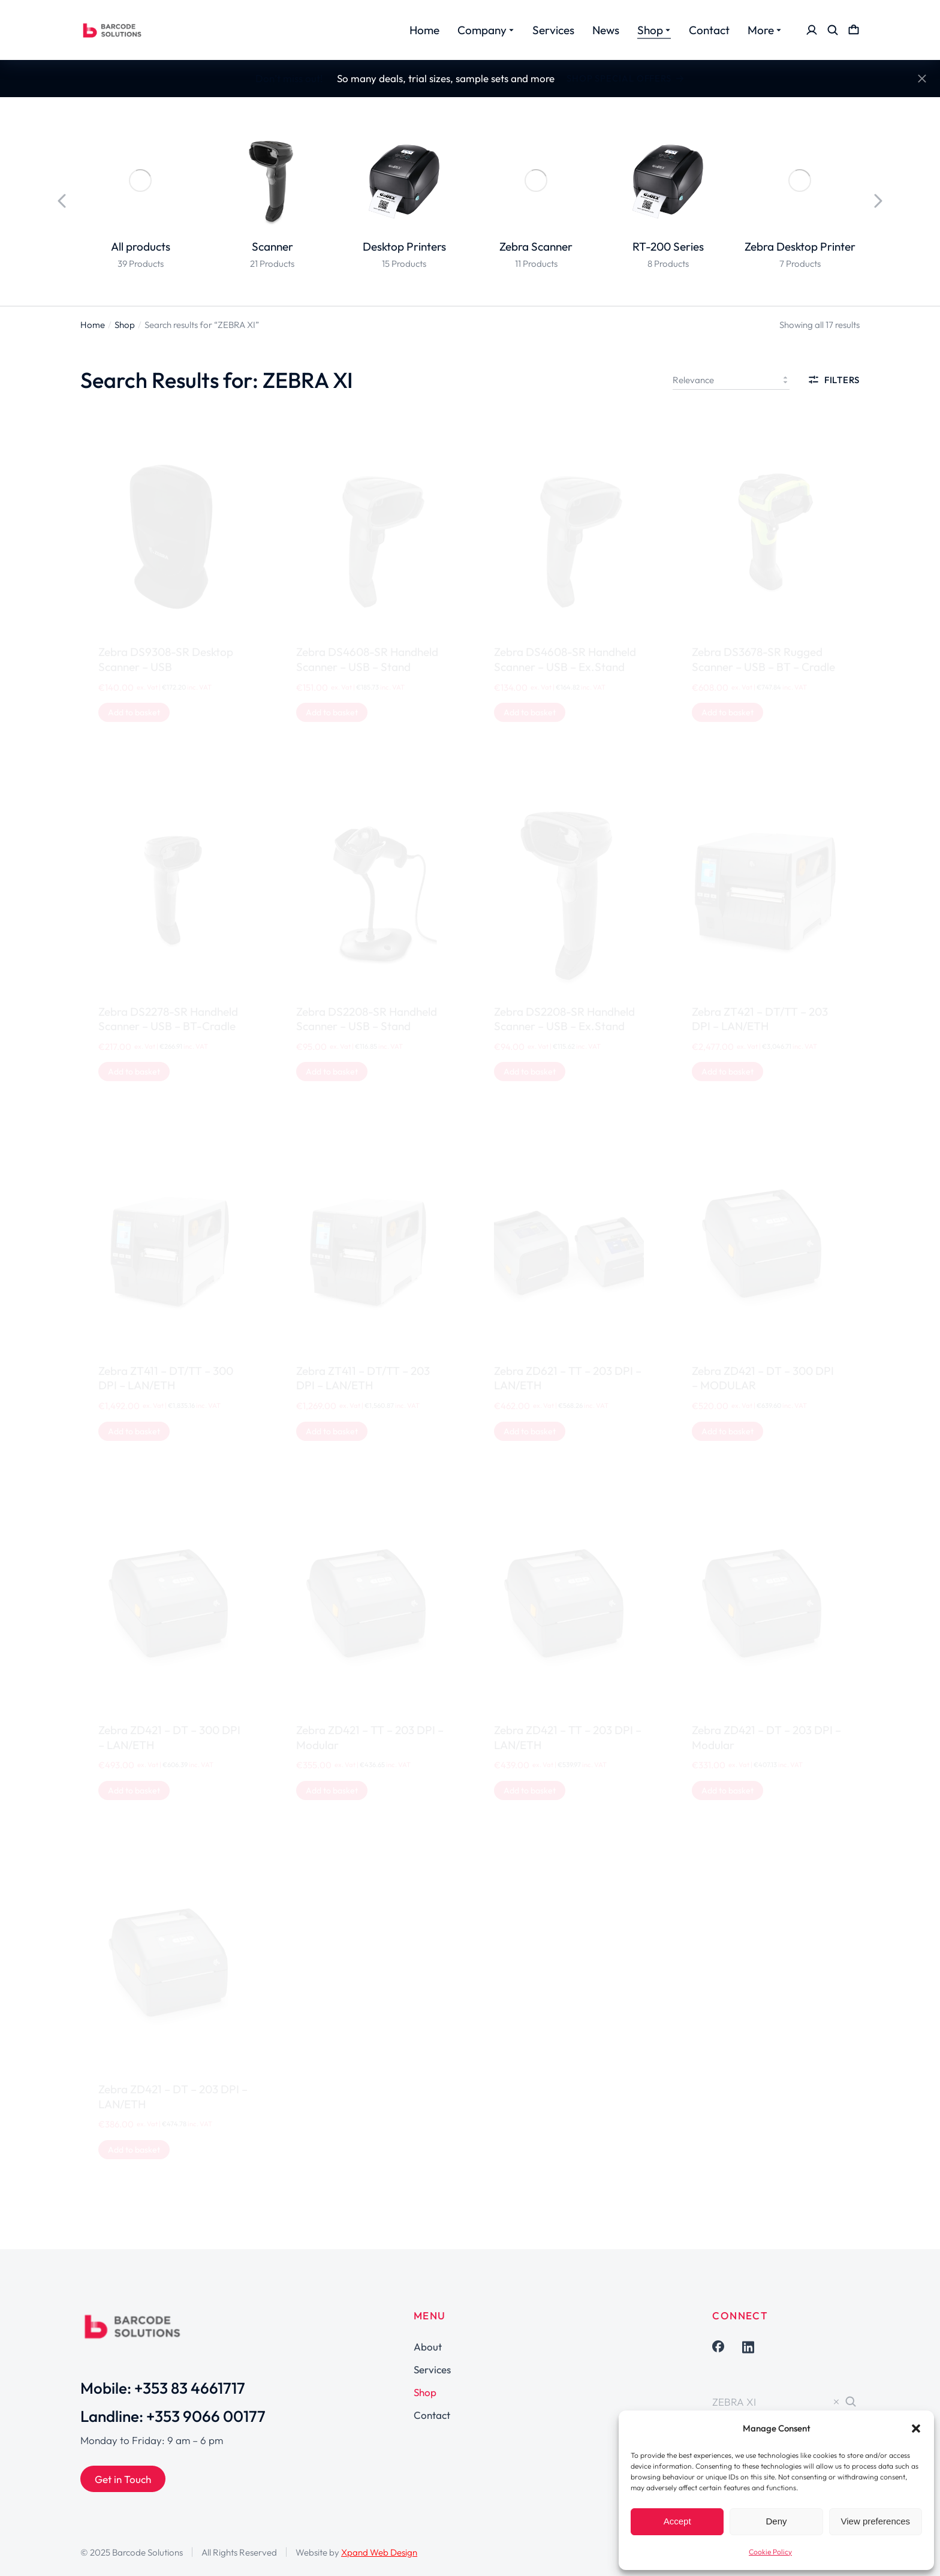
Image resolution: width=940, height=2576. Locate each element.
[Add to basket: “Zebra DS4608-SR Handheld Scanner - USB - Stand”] (331, 712)
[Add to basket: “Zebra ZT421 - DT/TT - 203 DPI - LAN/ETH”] (727, 1071)
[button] (916, 2428)
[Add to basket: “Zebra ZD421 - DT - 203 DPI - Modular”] (727, 1790)
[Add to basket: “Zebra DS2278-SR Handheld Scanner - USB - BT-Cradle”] (134, 1071)
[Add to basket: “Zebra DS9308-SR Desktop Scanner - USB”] (134, 712)
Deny (776, 2521)
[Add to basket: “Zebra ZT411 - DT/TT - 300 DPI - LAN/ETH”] (134, 1431)
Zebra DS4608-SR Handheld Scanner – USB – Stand (367, 659)
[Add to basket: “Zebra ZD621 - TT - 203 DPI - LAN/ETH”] (529, 1431)
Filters (834, 380)
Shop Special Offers (626, 78)
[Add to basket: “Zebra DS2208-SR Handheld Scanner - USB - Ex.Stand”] (529, 1071)
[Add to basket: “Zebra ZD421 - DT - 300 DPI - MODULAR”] (727, 1431)
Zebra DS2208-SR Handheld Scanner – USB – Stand (366, 1019)
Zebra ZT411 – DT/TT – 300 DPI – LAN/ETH (165, 1378)
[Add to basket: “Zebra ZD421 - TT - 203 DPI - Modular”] (331, 1790)
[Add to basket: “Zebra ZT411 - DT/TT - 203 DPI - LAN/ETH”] (331, 1431)
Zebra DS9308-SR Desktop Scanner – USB (165, 659)
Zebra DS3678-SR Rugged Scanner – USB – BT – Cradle (763, 659)
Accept (677, 2521)
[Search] (851, 2402)
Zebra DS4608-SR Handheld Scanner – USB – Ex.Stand (565, 659)
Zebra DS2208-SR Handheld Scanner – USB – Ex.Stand (564, 1019)
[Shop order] (731, 380)
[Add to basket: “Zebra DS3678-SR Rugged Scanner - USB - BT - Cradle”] (727, 712)
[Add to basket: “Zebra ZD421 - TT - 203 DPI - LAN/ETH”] (529, 1790)
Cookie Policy (770, 2551)
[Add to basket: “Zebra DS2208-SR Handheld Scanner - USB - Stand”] (331, 1071)
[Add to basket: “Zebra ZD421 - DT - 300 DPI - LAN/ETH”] (134, 1790)
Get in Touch (123, 2479)
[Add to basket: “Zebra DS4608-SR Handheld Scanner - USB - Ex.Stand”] (529, 712)
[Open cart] (854, 30)
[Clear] (836, 2402)
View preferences (876, 2521)
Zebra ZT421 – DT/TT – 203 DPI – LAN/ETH (760, 1019)
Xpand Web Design (379, 2552)
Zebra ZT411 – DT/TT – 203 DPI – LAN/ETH (363, 1378)
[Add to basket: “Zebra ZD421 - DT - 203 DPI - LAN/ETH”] (134, 2149)
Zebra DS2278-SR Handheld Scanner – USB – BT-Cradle (168, 1019)
